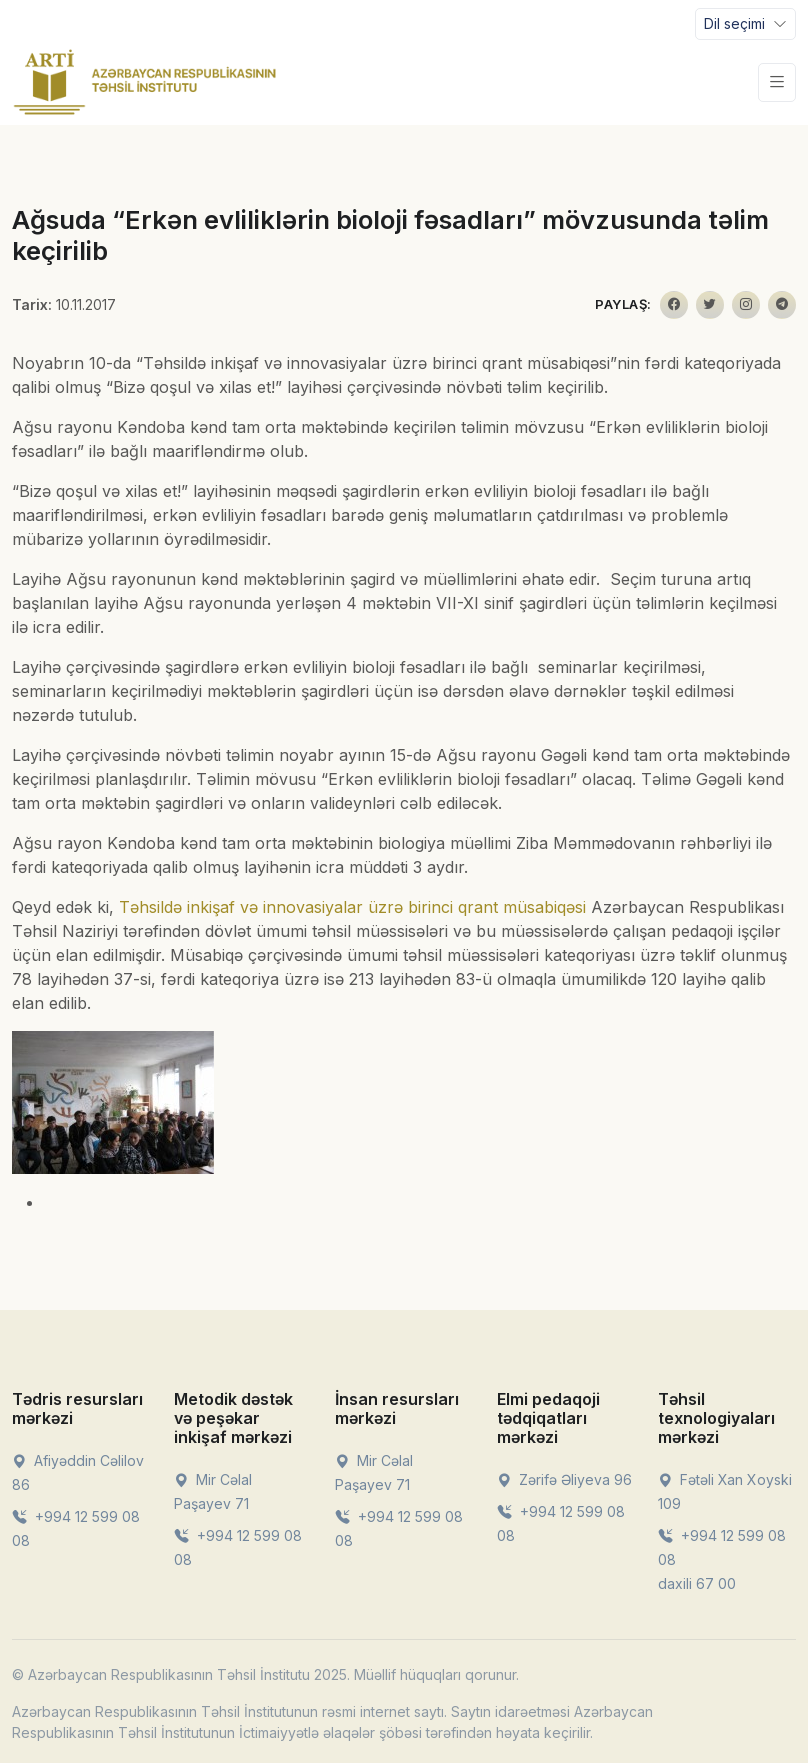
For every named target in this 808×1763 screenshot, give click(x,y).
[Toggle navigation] (745, 24)
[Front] (145, 82)
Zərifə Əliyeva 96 (564, 1479)
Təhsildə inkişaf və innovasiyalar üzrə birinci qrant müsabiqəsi (352, 907)
